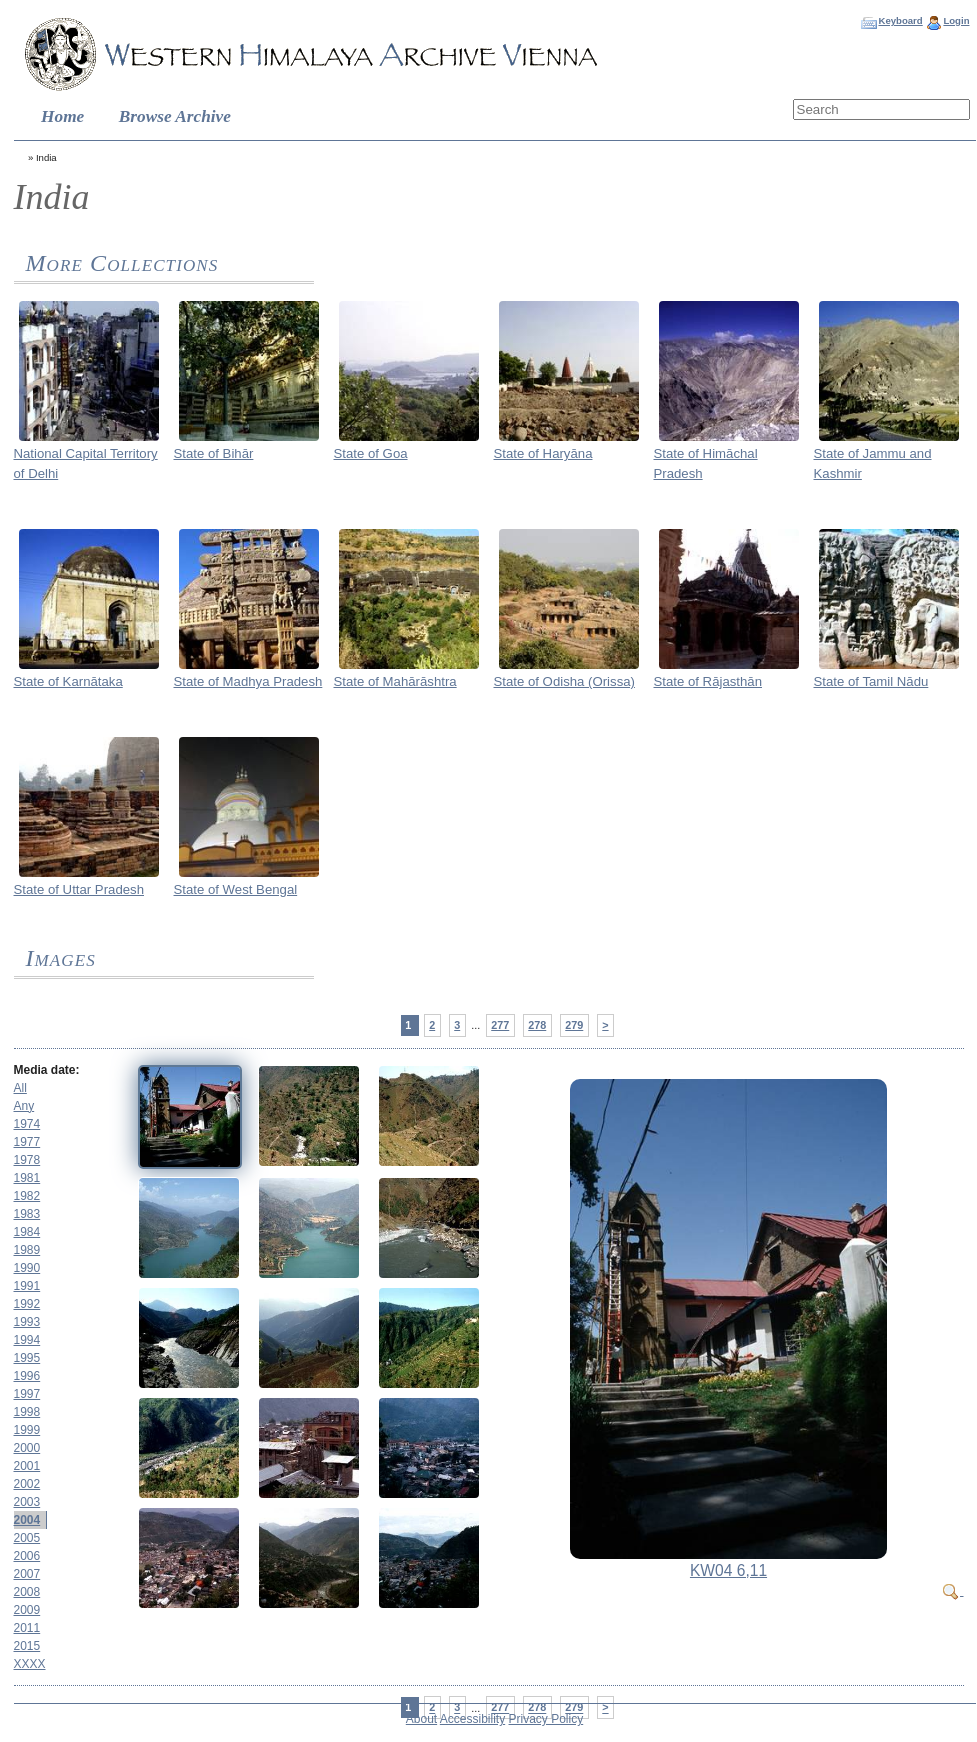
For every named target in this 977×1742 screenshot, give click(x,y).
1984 (27, 1232)
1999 (27, 1430)
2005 (27, 1538)
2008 (27, 1592)
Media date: (47, 1070)
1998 (27, 1412)
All (20, 1088)
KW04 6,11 (728, 1570)
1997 (27, 1394)
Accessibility (472, 1719)
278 (537, 1025)
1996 (27, 1376)
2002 (27, 1484)
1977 (27, 1142)
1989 (27, 1250)
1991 (27, 1286)
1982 (27, 1196)
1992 (27, 1304)
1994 (27, 1340)
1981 (27, 1178)
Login (956, 20)
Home (62, 116)
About (421, 1719)
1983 (27, 1214)
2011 (27, 1628)
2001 (27, 1466)
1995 (27, 1358)
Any (24, 1106)
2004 (27, 1520)
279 (574, 1025)
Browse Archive (175, 116)
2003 (27, 1502)
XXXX (30, 1664)
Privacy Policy (546, 1719)
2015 (27, 1646)
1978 (27, 1160)
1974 (27, 1124)
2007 (27, 1574)
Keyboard (900, 20)
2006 (27, 1556)
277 (500, 1025)
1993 (27, 1322)
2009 (27, 1610)
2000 (27, 1448)
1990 (27, 1268)
